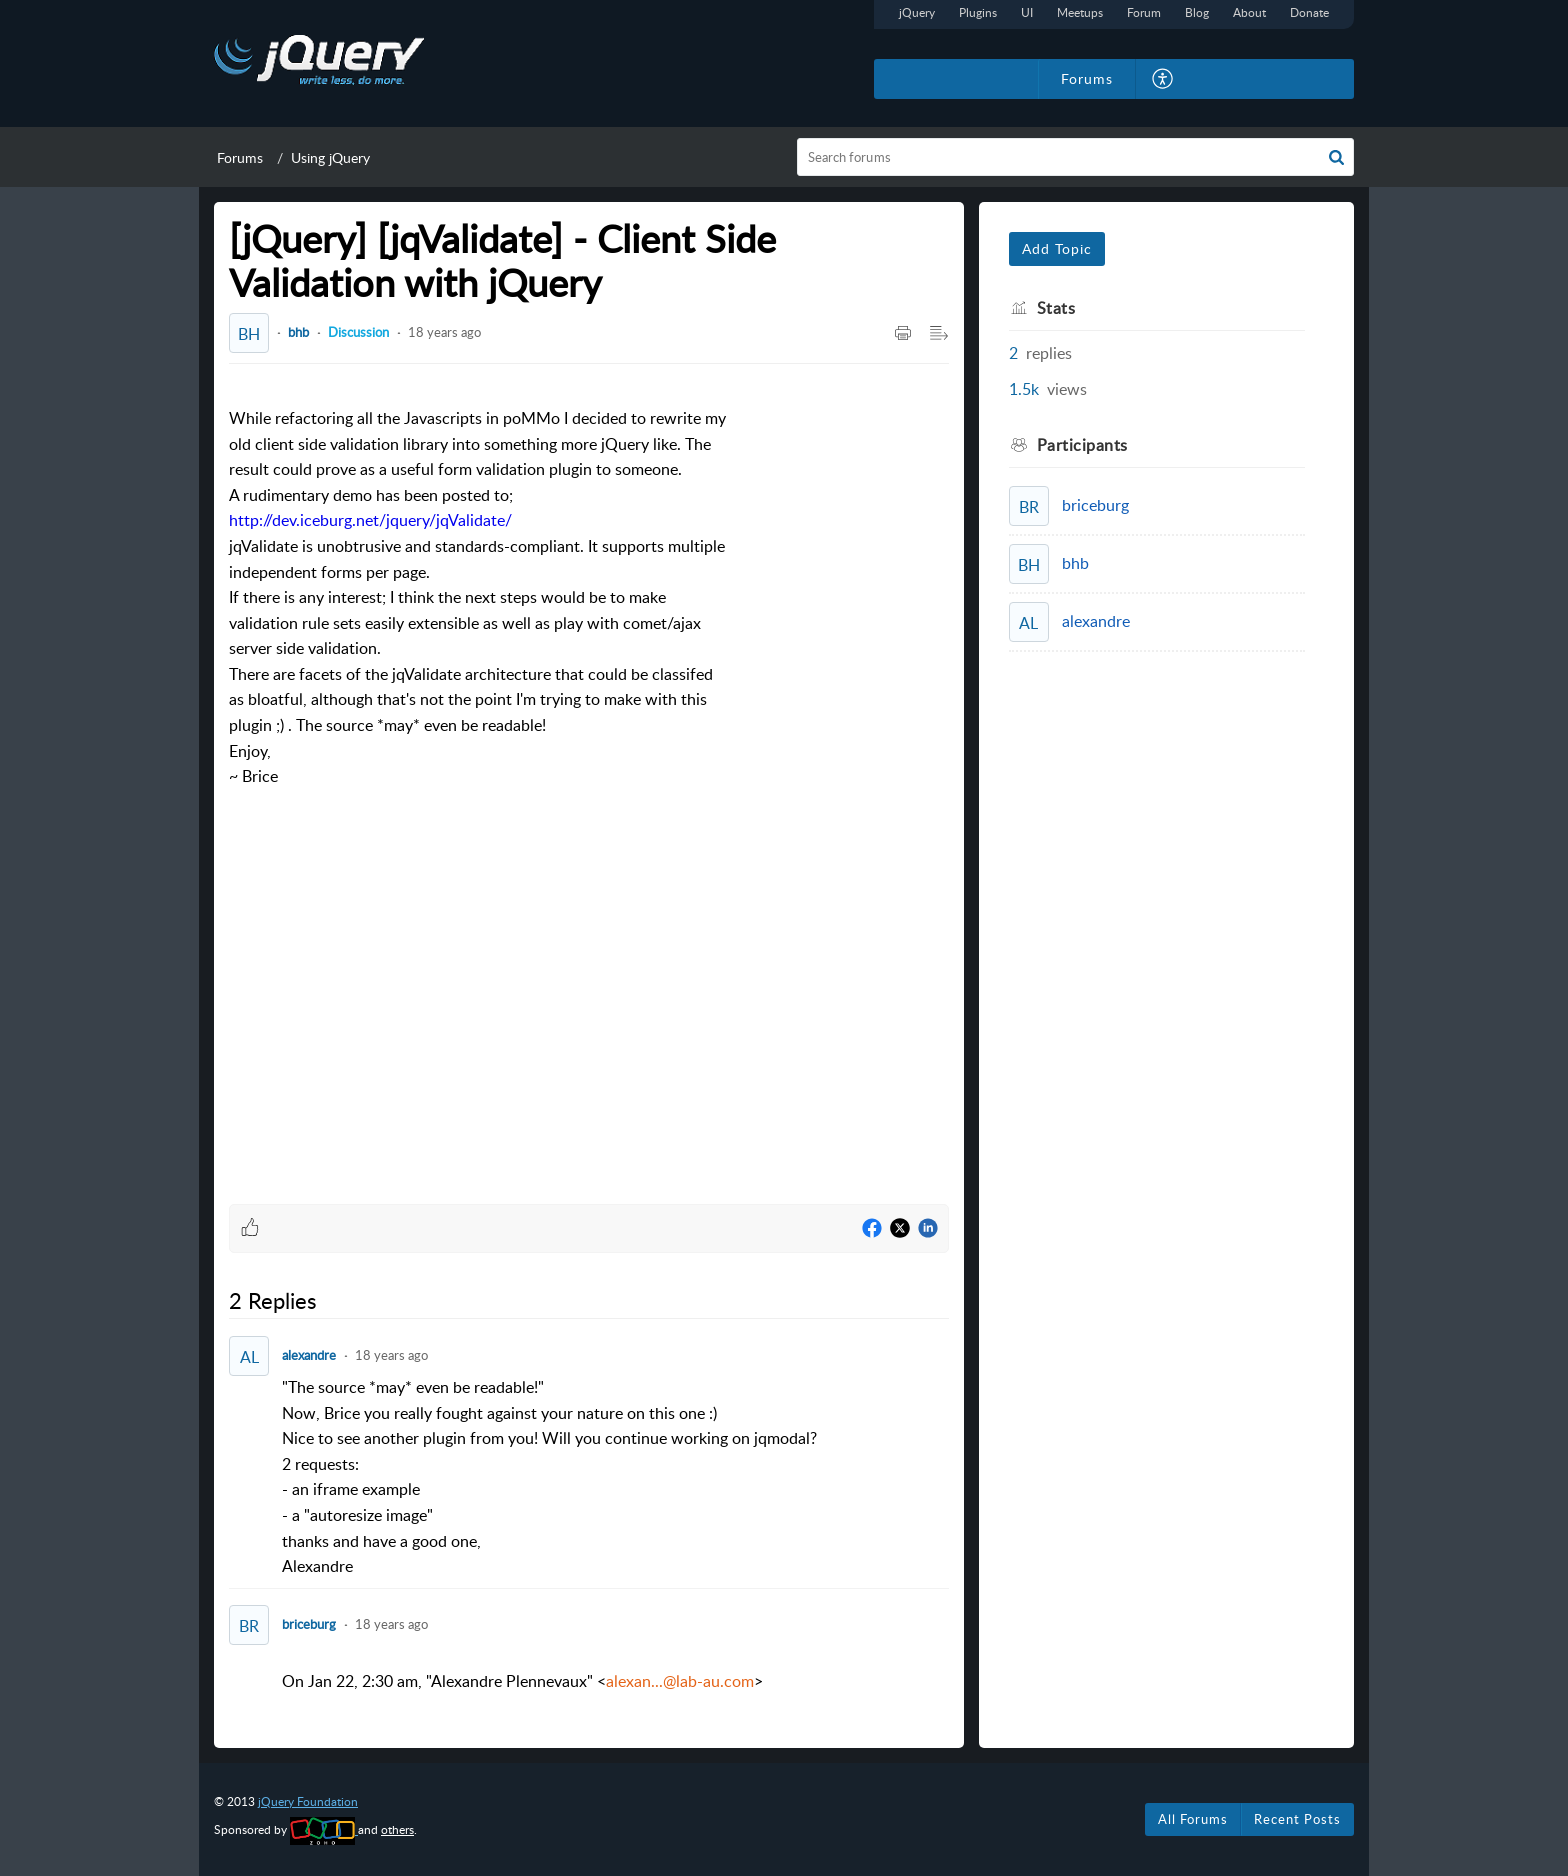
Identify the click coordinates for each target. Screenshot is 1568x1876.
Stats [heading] (1056, 308)
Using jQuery (330, 157)
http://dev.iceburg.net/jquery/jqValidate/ (370, 520)
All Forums (1193, 1819)
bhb (298, 332)
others (397, 1829)
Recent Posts (1297, 1819)
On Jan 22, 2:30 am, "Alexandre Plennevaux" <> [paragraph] (522, 1681)
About (1249, 12)
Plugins (978, 12)
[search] (1076, 157)
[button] (1163, 79)
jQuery (917, 12)
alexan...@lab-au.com (680, 1681)
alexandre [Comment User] (309, 1355)
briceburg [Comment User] (309, 1624)
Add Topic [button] (1057, 248)
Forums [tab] (1087, 78)
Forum (1144, 12)
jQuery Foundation (308, 1801)
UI (1027, 12)
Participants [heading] (1082, 445)
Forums (240, 157)
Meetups (1080, 12)
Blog (1197, 12)
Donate (1309, 12)
